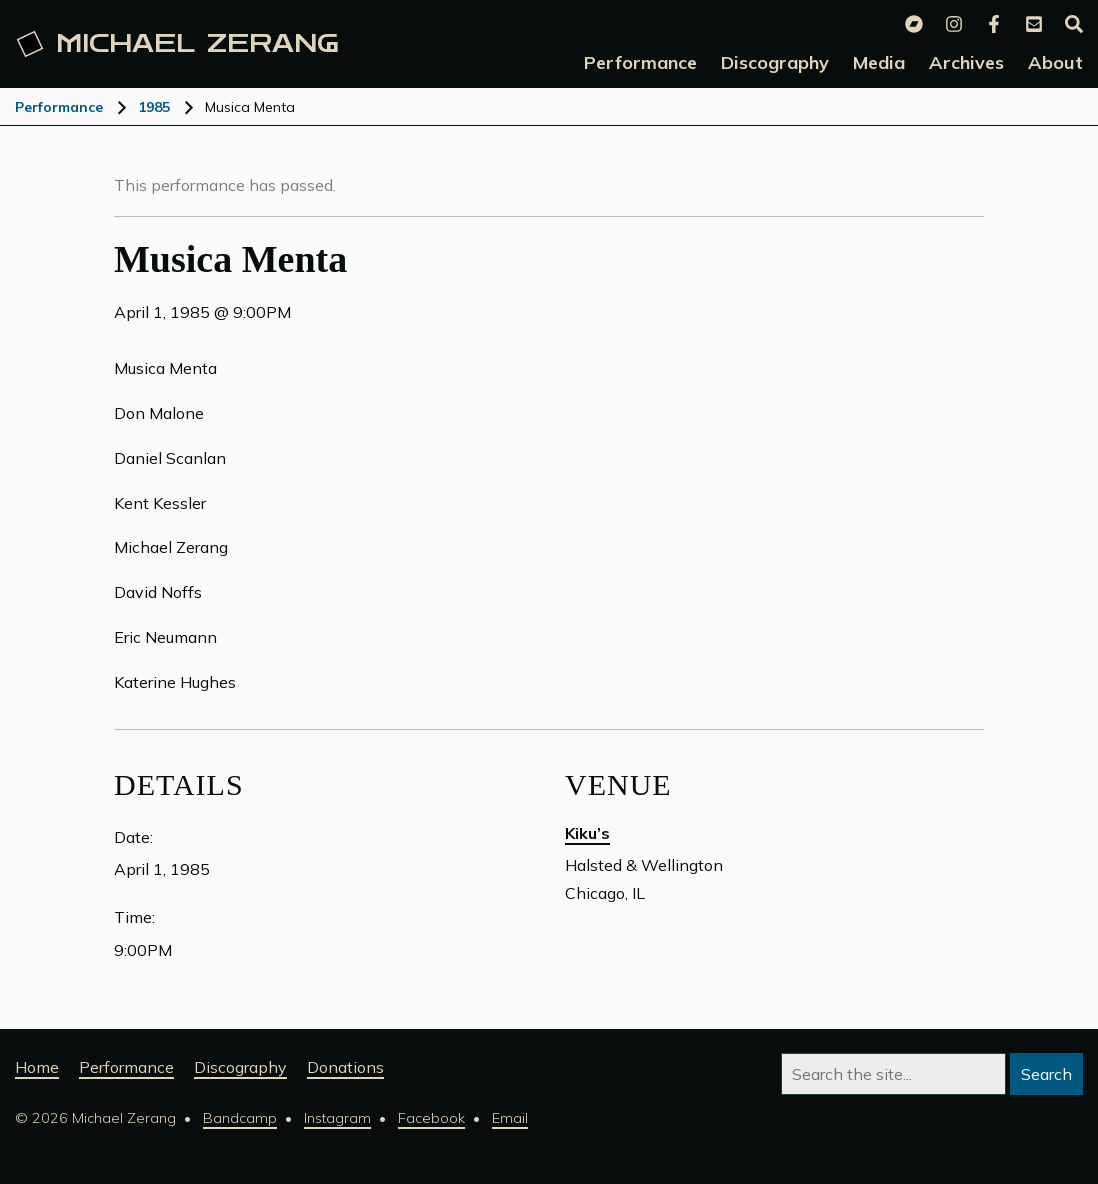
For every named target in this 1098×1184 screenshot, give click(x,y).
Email (510, 1118)
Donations (345, 1067)
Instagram (337, 1118)
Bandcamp (240, 1118)
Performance (59, 107)
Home (37, 1067)
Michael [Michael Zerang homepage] (178, 44)
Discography (240, 1067)
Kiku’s (587, 833)
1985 (154, 107)
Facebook (431, 1118)
